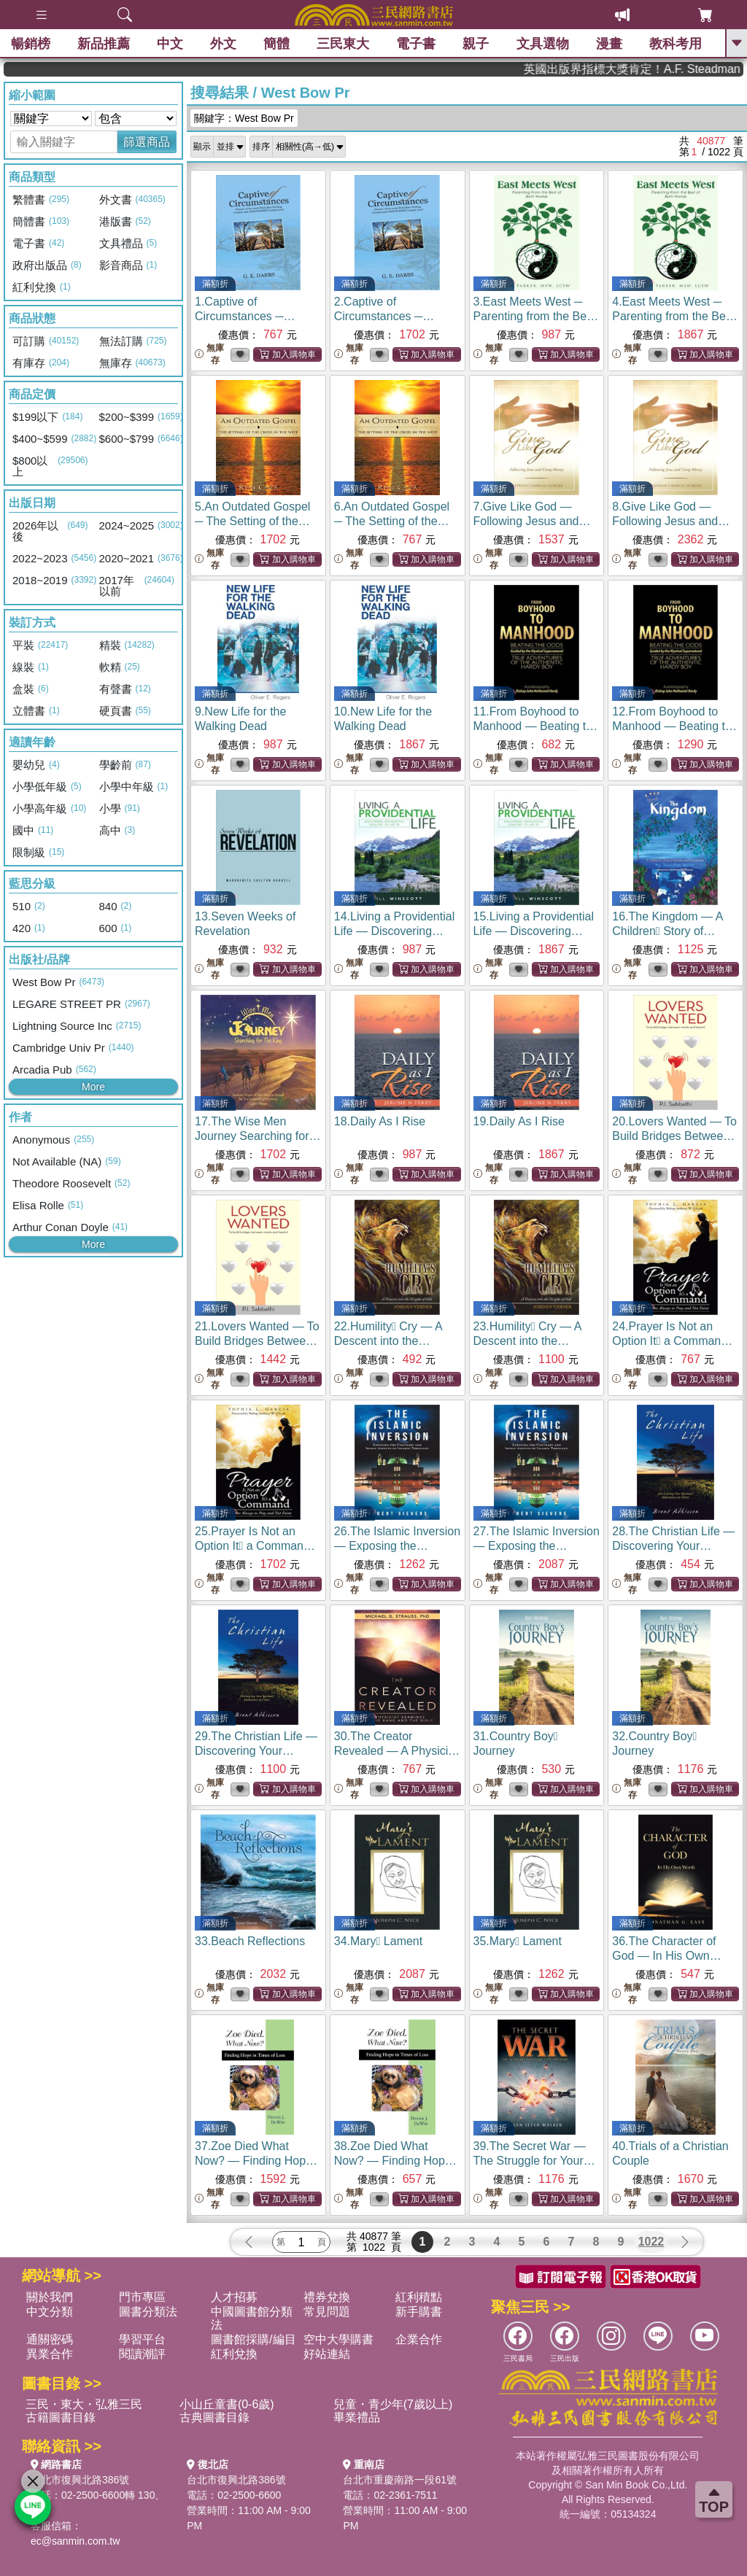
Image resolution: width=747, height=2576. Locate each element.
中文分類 (49, 2311)
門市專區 (142, 2297)
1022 (651, 2241)
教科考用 (675, 43)
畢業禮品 (356, 2417)
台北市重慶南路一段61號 (400, 2480)
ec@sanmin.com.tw (75, 2541)
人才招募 (234, 2297)
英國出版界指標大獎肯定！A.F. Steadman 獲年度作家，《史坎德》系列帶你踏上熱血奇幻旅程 (687, 69)
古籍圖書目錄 (61, 2417)
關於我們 (49, 2297)
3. (536, 316)
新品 (103, 43)
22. (388, 1341)
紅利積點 (418, 2297)
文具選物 (542, 43)
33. (250, 1941)
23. (527, 1341)
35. (517, 1941)
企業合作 (418, 2339)
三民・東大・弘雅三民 (84, 2404)
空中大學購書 (338, 2339)
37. (256, 2160)
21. (257, 1341)
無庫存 (209, 354)
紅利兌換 (234, 2354)
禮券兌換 (326, 2297)
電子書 (416, 43)
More (93, 1087)
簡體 (276, 43)
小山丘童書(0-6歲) (226, 2404)
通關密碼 (49, 2339)
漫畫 (609, 43)
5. (252, 521)
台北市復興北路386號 (80, 2480)
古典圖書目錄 (214, 2417)
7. (532, 521)
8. (670, 521)
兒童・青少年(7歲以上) (393, 2404)
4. (675, 316)
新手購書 (418, 2311)
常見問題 (326, 2311)
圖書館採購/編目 (253, 2339)
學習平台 (142, 2339)
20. (674, 1136)
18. (379, 1121)
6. (391, 521)
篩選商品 (146, 142)
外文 (223, 43)
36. (666, 1955)
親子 (476, 43)
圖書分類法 (148, 2311)
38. (395, 2160)
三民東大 (343, 43)
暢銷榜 (30, 43)
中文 (170, 43)
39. (534, 2160)
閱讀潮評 (142, 2354)
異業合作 (49, 2354)
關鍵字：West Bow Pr (244, 118)
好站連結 (326, 2354)
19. (519, 1121)
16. (672, 931)
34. (378, 1941)
